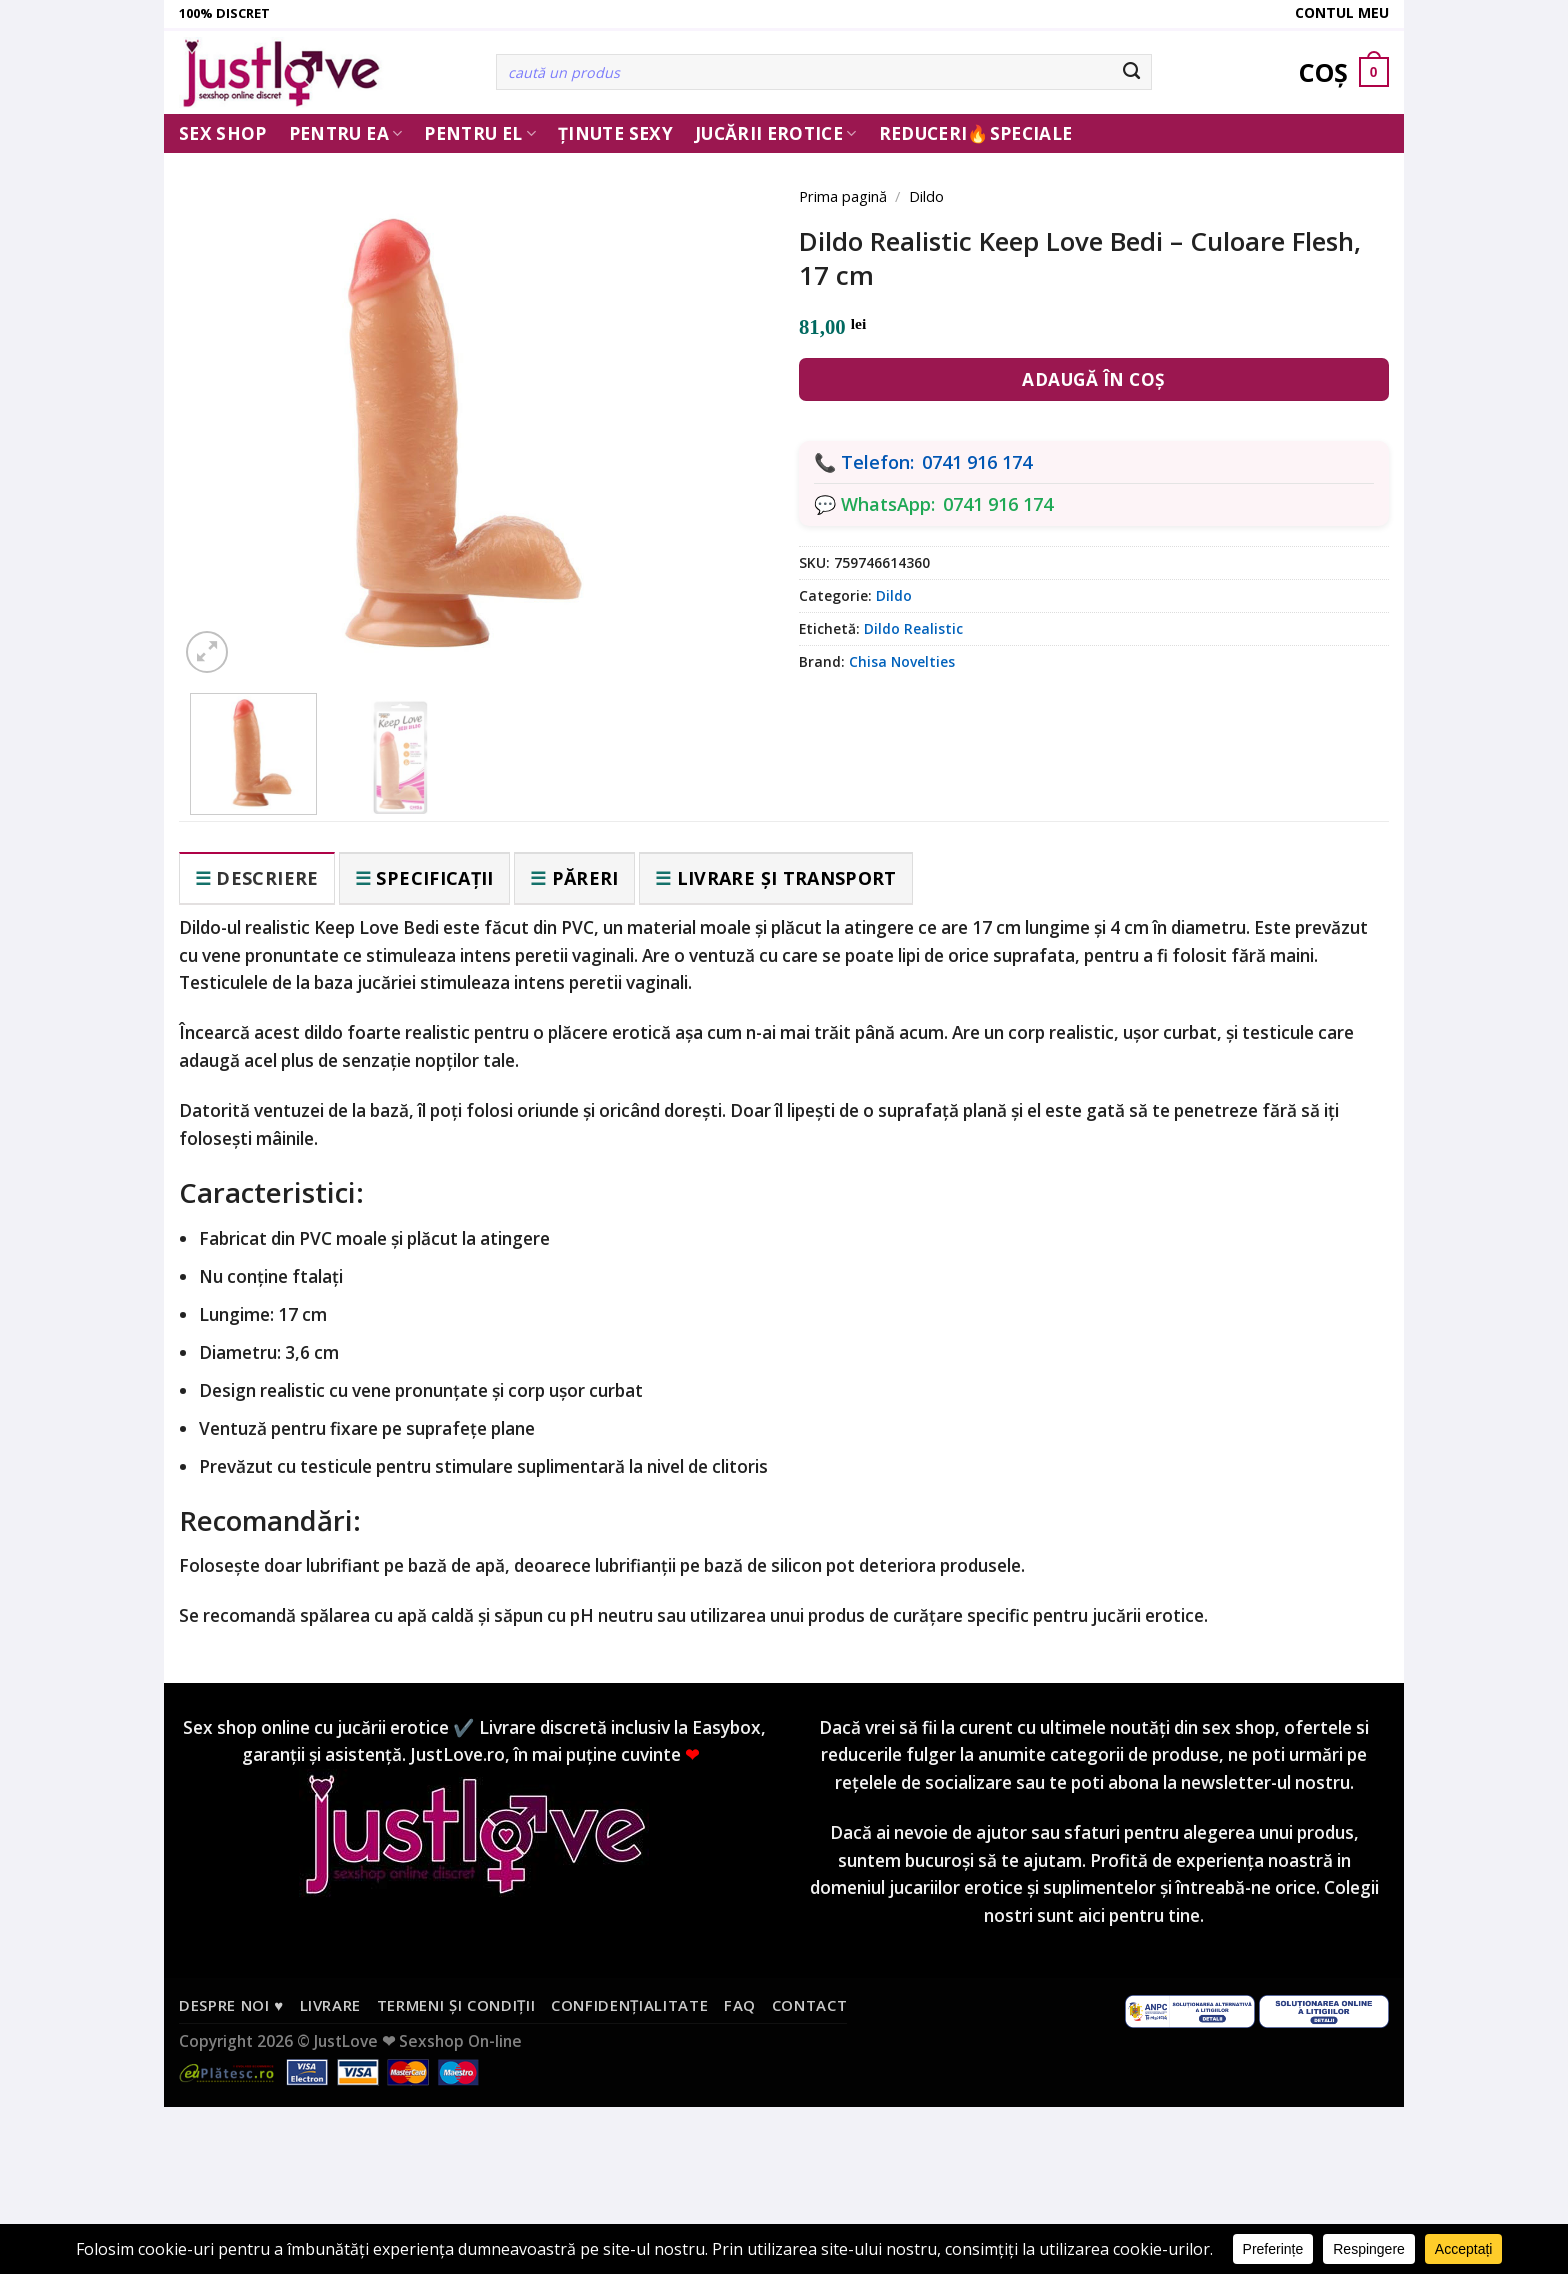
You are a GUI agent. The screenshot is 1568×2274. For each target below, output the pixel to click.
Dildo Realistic (913, 628)
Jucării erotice (776, 133)
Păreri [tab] (585, 878)
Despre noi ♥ (231, 2005)
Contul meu (1342, 12)
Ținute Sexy (615, 133)
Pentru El (480, 133)
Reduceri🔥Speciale (976, 133)
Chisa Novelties (902, 661)
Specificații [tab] (434, 878)
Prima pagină (843, 196)
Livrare (331, 2005)
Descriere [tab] (267, 878)
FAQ (740, 2005)
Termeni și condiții (456, 2005)
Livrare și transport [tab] (787, 878)
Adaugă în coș (1094, 379)
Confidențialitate (629, 2005)
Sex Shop (223, 133)
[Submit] (1132, 72)
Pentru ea (346, 133)
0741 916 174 (977, 462)
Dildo (926, 196)
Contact (810, 2005)
